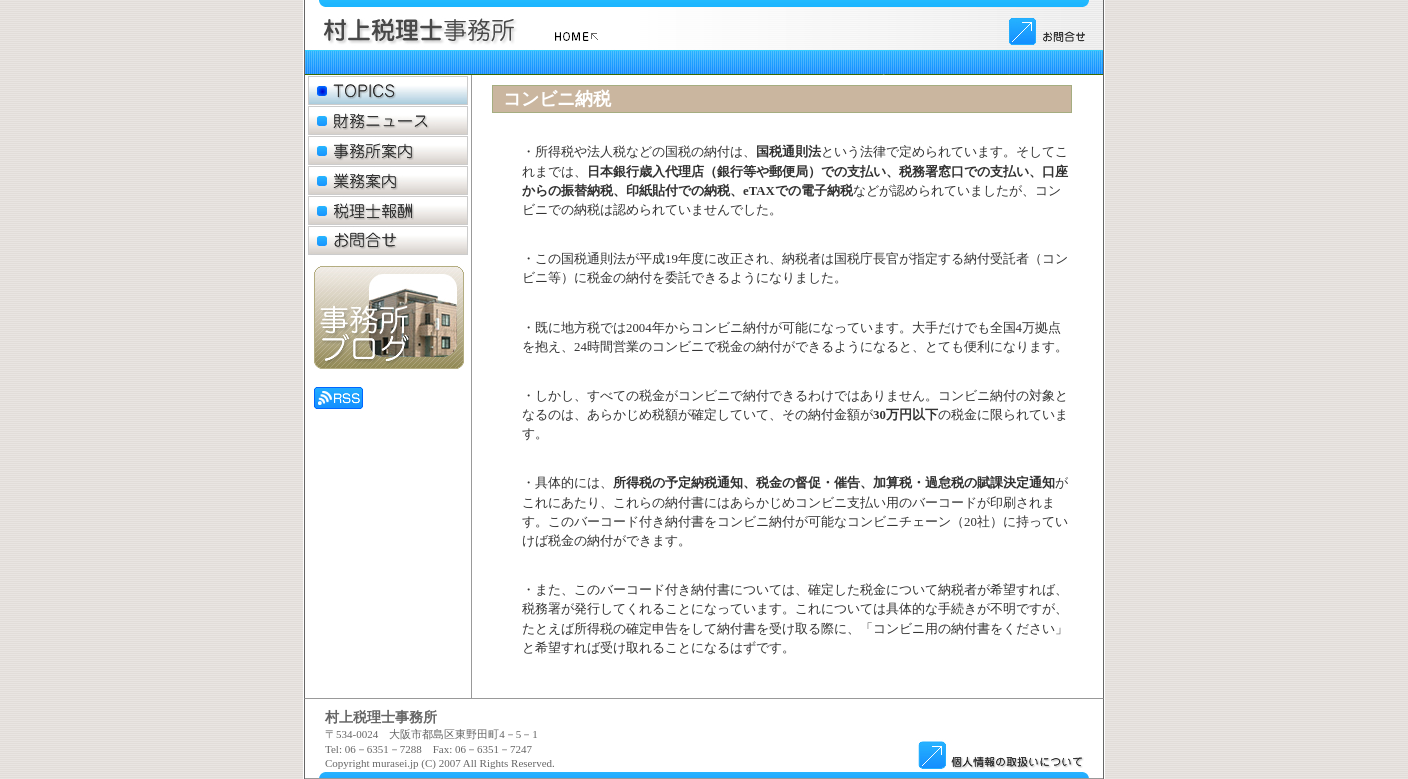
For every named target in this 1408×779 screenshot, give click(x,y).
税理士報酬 (388, 211)
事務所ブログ (389, 317)
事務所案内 (388, 151)
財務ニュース (388, 121)
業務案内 (388, 181)
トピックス (388, 91)
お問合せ (1048, 30)
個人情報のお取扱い (1000, 754)
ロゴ (474, 30)
